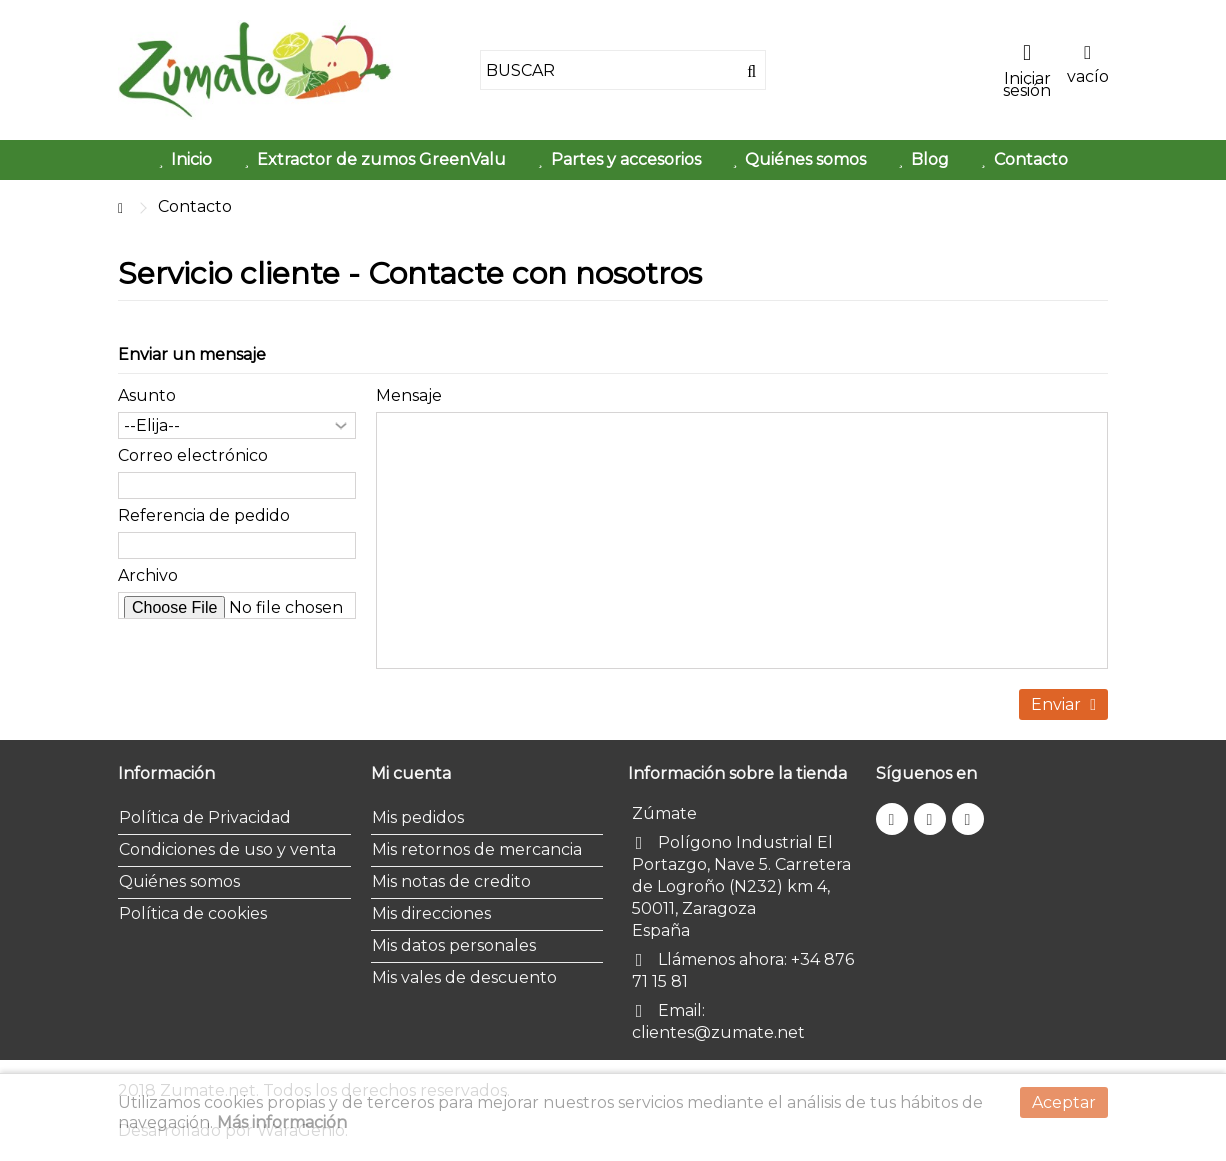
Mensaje (409, 395)
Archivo (148, 575)
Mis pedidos (418, 817)
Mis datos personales (454, 945)
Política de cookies (193, 913)
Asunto (147, 395)
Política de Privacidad (205, 817)
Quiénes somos (179, 881)
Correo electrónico (193, 455)
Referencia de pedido (204, 515)
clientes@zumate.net (718, 1032)
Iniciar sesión (1027, 83)
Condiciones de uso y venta (227, 849)
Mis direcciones (431, 913)
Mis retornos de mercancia (477, 849)
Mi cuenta (411, 773)
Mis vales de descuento (464, 977)
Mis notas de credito (451, 881)
